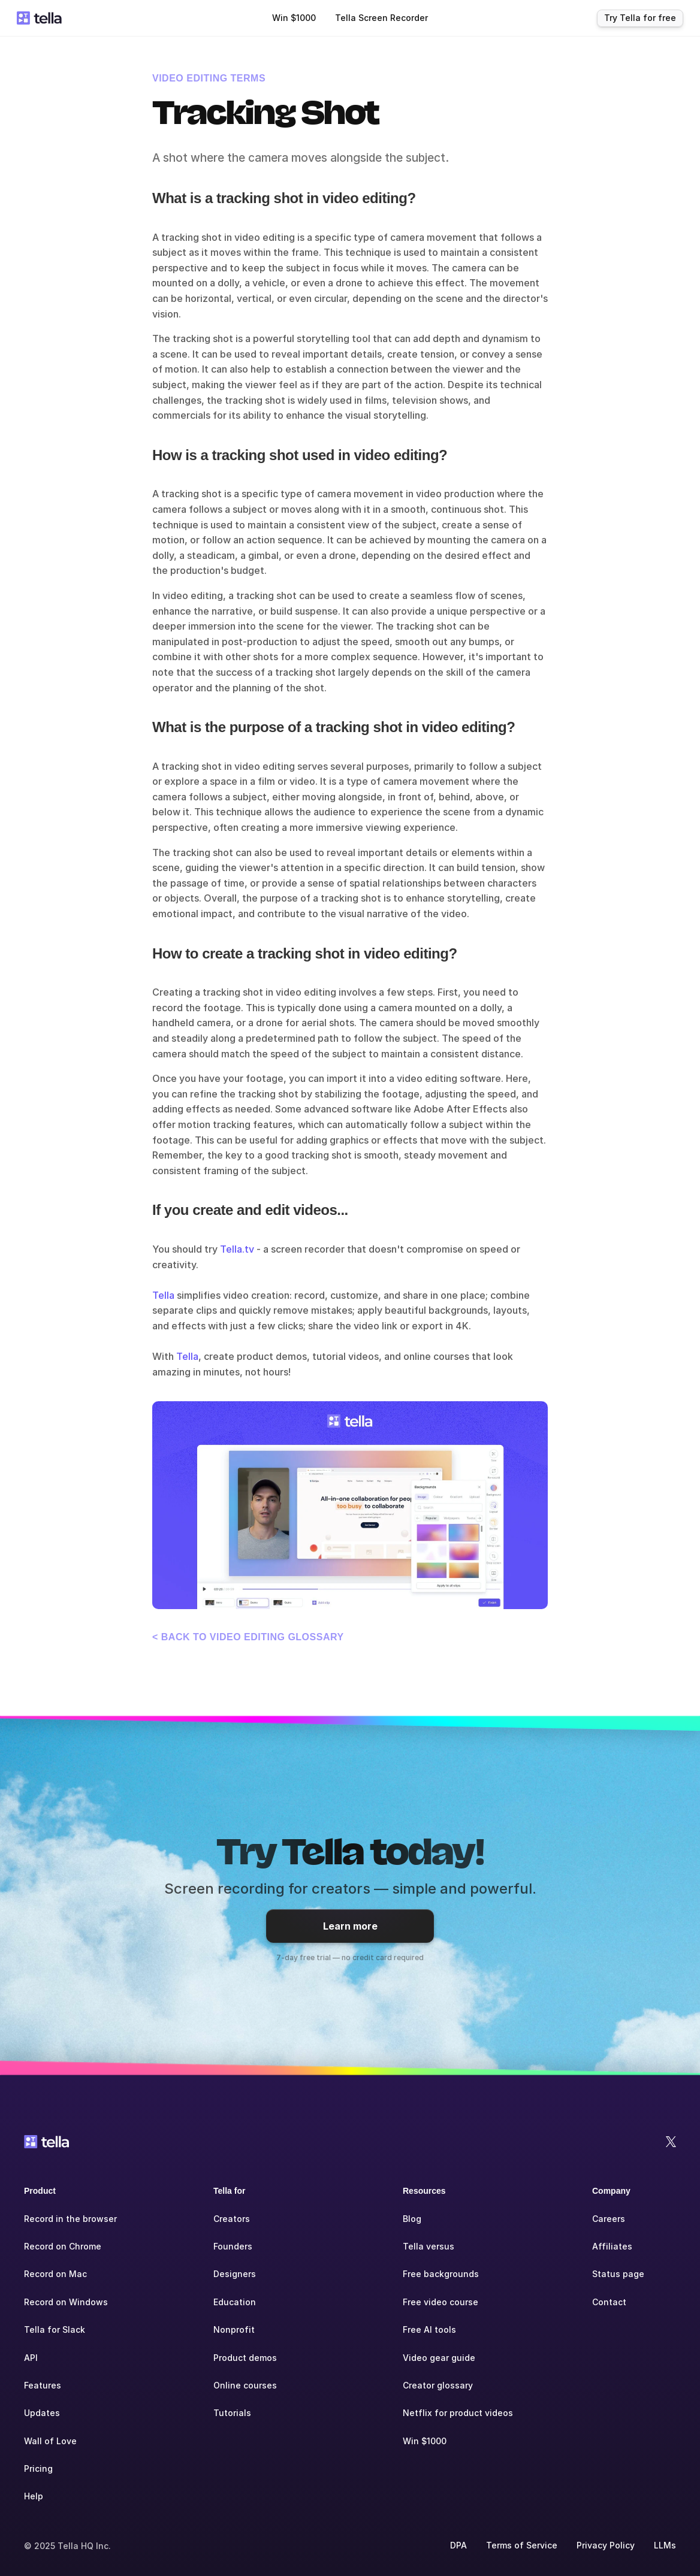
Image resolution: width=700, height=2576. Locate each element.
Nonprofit (234, 2329)
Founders (232, 2246)
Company (611, 2191)
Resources (424, 2191)
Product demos (245, 2358)
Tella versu (426, 2246)
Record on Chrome (62, 2246)
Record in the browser (70, 2219)
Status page (618, 2274)
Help (33, 2496)
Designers (234, 2274)
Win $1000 (424, 2441)
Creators (231, 2219)
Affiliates (612, 2246)
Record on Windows (66, 2302)
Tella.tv (237, 1249)
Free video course (440, 2302)
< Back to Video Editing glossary (248, 1637)
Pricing (38, 2468)
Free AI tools (429, 2329)
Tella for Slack (54, 2329)
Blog (412, 2219)
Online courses (245, 2385)
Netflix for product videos (458, 2413)
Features (42, 2385)
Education (234, 2302)
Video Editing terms (208, 78)
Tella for (229, 2191)
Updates (42, 2413)
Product (40, 2191)
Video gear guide (439, 2358)
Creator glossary (438, 2385)
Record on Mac (55, 2274)
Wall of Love (50, 2441)
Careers (608, 2219)
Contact (609, 2302)
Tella (163, 1295)
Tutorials (232, 2413)
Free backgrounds (441, 2274)
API (31, 2358)
